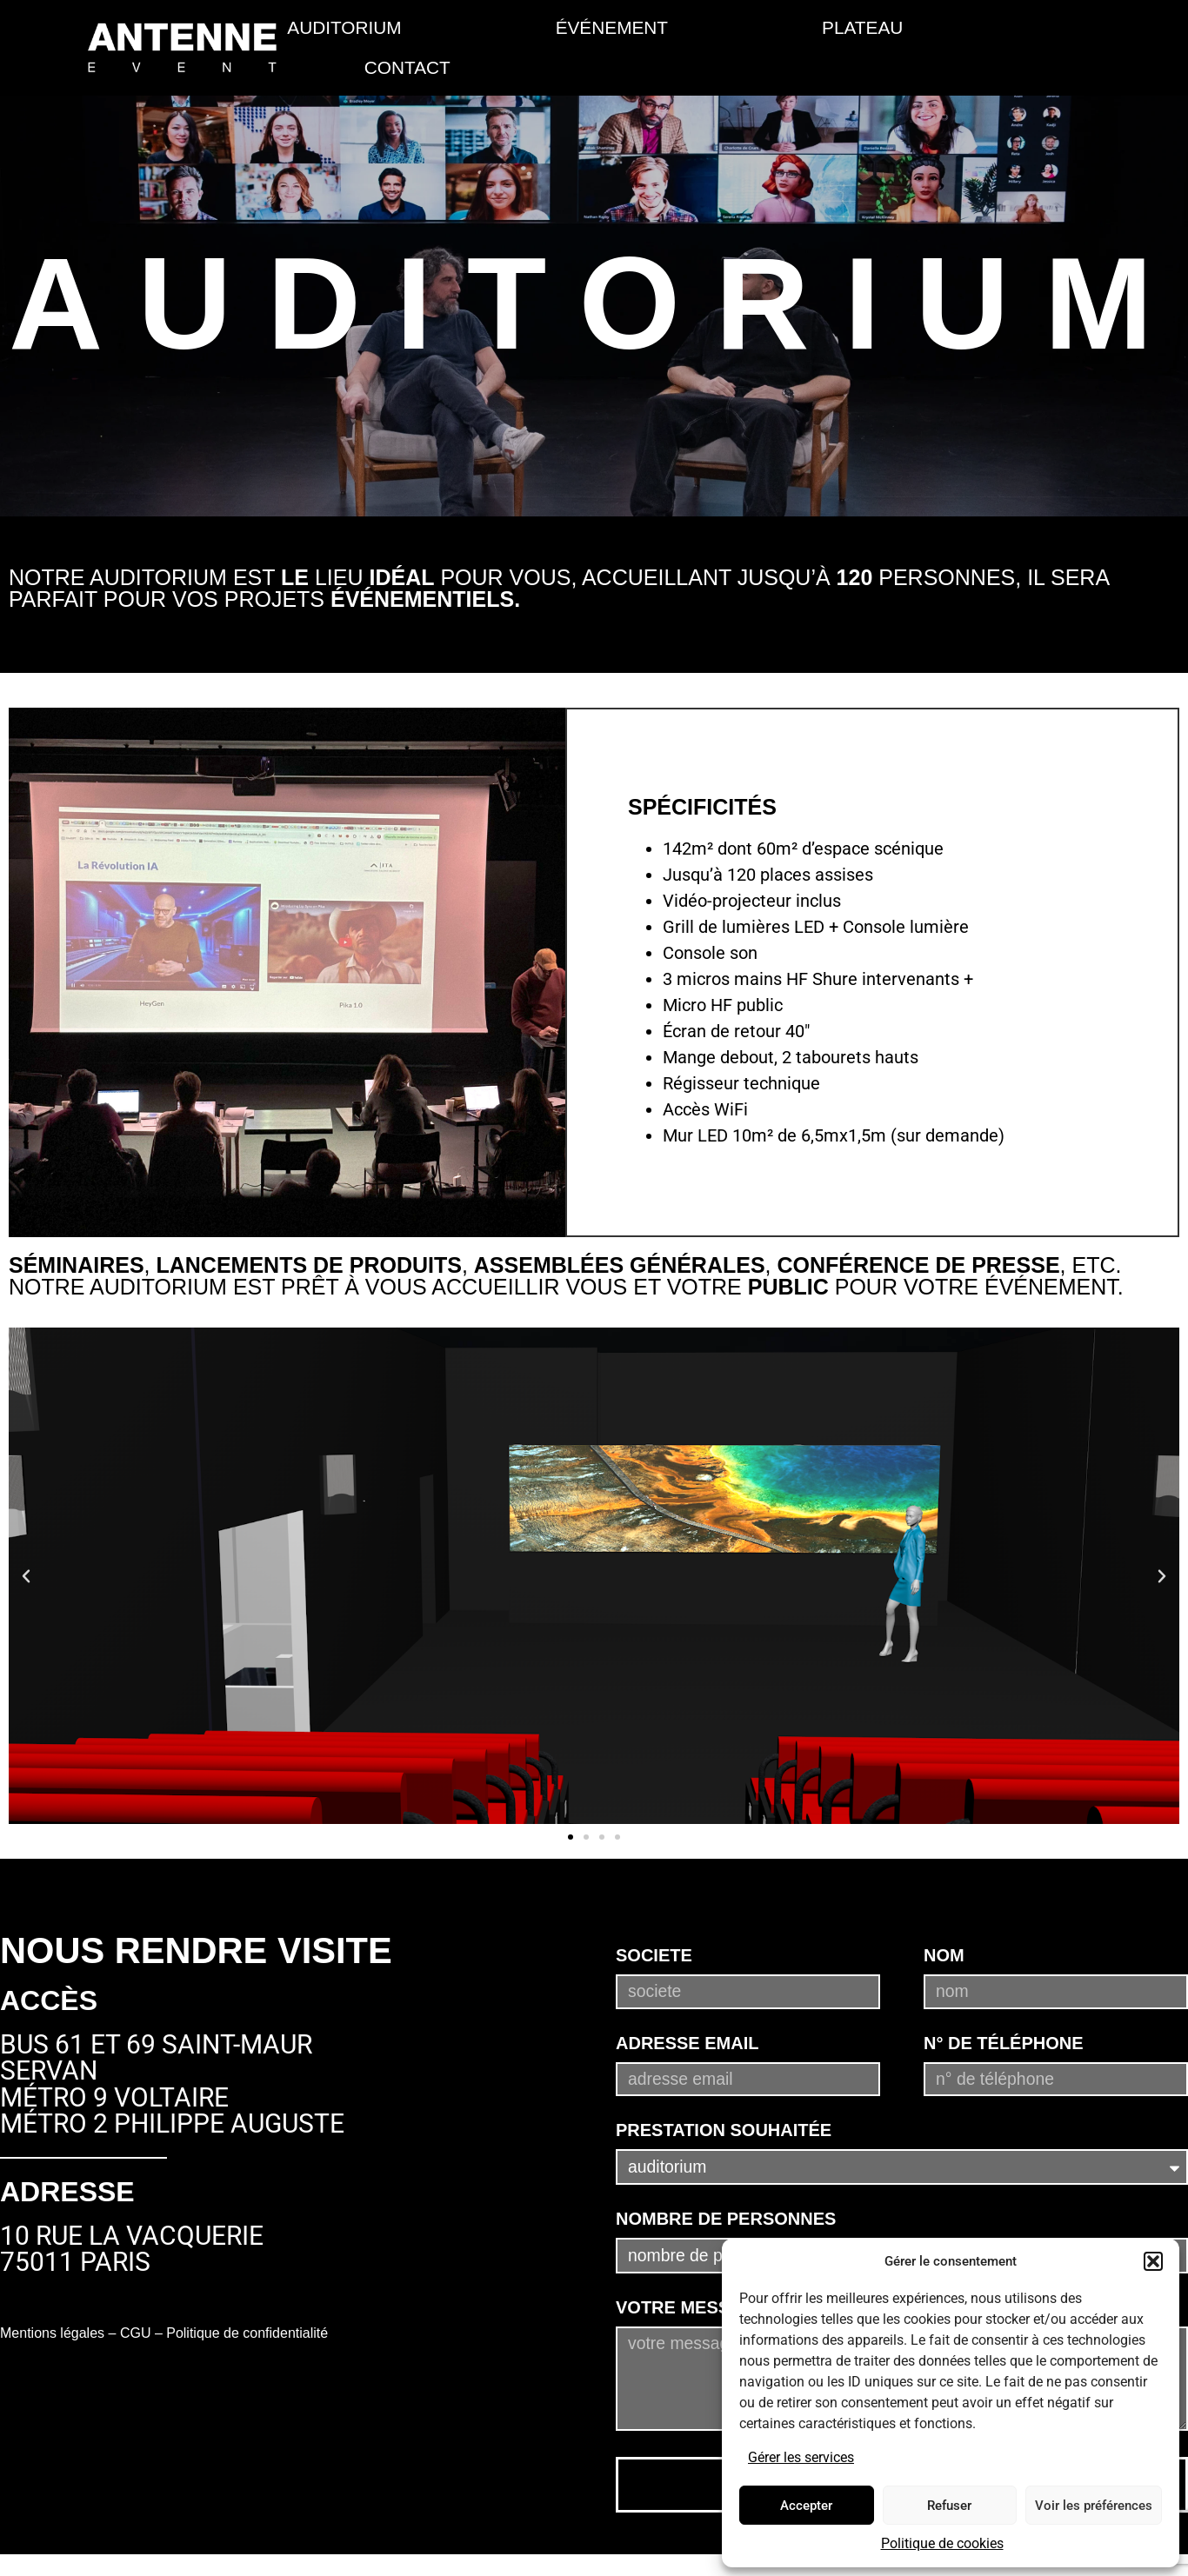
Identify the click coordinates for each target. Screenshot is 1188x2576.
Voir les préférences (1093, 2505)
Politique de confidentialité (247, 2333)
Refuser (949, 2505)
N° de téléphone (1004, 2026)
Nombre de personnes (726, 2213)
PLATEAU (862, 27)
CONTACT (407, 67)
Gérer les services (801, 2457)
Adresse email (687, 2026)
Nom (944, 1933)
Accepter (806, 2505)
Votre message (691, 2308)
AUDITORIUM (344, 27)
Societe (654, 1933)
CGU (135, 2333)
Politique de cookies (942, 2543)
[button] (1153, 2261)
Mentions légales (52, 2333)
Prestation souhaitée (723, 2118)
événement (612, 27)
